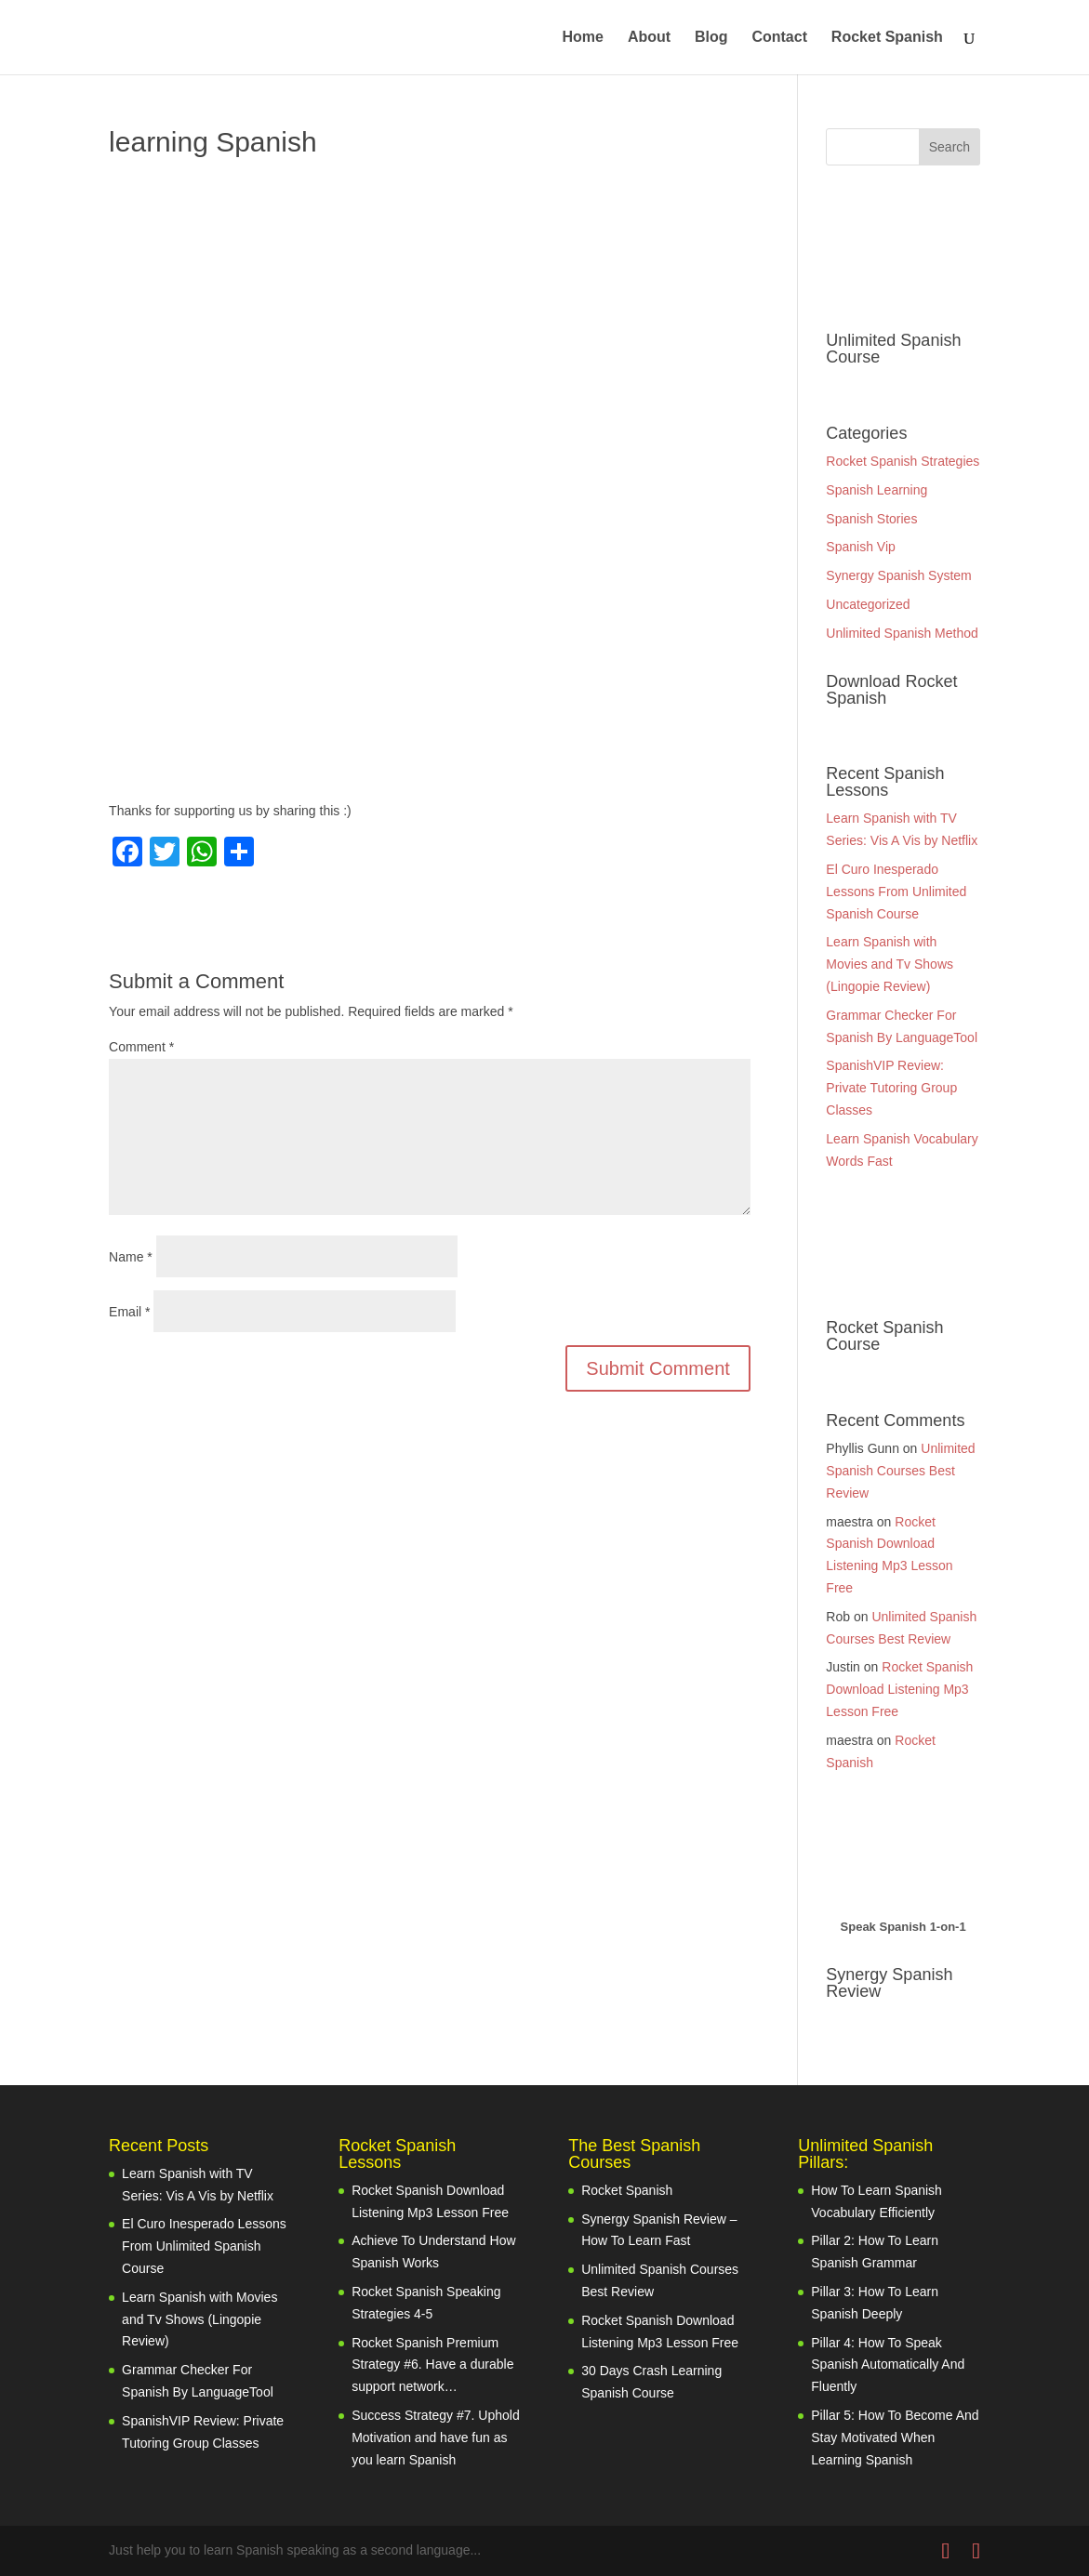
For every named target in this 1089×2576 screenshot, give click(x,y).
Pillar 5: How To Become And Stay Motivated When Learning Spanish (894, 2437)
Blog (711, 38)
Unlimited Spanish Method (901, 633)
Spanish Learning (876, 489)
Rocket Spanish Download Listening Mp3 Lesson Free (899, 1689)
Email (129, 1311)
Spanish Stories (871, 518)
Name (131, 1256)
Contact (779, 38)
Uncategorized (868, 604)
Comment (141, 1046)
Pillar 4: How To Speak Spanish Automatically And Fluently (887, 2365)
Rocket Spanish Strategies (902, 461)
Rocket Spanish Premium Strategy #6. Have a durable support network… (432, 2365)
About (649, 38)
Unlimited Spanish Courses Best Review (900, 1470)
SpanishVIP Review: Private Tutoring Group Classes (891, 1087)
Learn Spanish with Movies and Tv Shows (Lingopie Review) (889, 964)
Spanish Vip (860, 546)
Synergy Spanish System (898, 575)
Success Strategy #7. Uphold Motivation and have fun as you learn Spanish (436, 2437)
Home (583, 38)
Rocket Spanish (887, 38)
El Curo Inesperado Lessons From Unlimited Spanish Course (896, 891)
